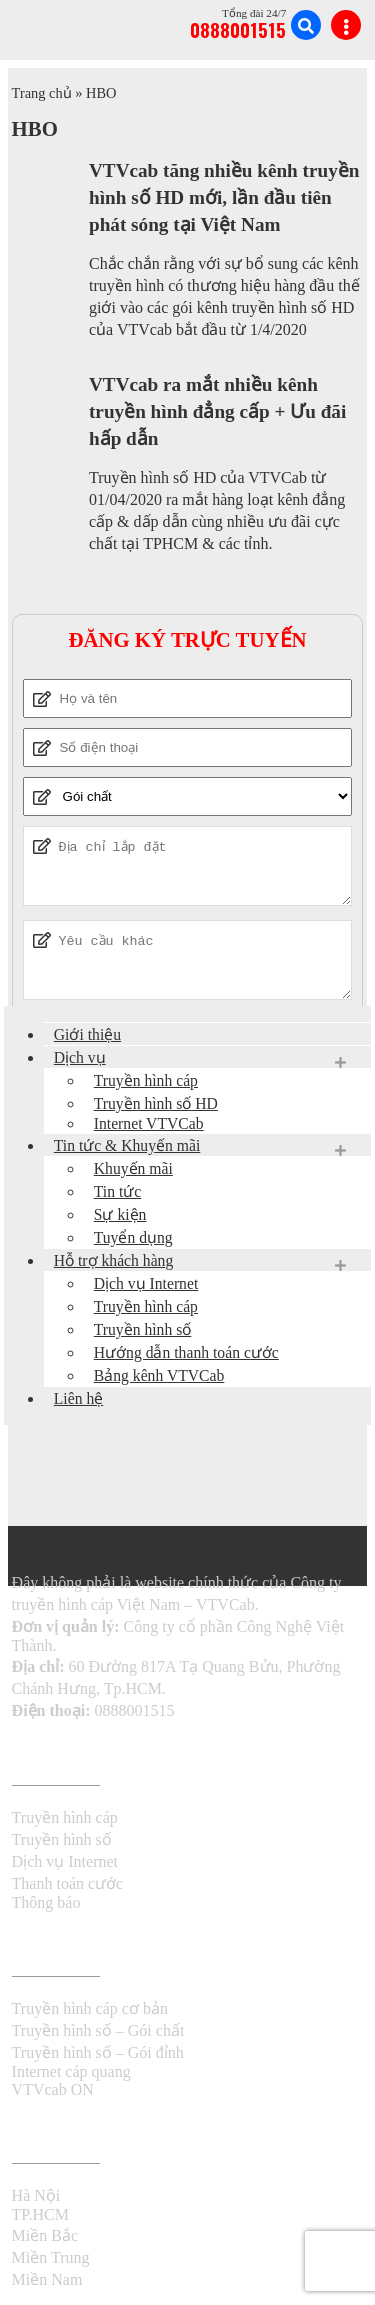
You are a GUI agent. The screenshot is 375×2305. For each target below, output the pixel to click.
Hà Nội (36, 2195)
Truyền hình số (143, 1329)
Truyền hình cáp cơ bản (90, 2008)
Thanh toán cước (68, 1883)
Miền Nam (47, 2279)
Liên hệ (78, 1398)
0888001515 (238, 29)
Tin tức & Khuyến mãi (127, 1145)
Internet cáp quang (71, 2071)
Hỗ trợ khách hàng (114, 1260)
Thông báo (46, 1902)
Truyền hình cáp (146, 1080)
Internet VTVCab (149, 1123)
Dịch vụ (80, 1057)
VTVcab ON (53, 2089)
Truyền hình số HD (156, 1103)
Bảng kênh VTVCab (159, 1375)
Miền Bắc (45, 2235)
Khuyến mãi (133, 1168)
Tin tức (117, 1191)
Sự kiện (120, 1214)
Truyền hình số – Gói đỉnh (98, 2052)
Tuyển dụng (133, 1237)
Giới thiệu (87, 1034)
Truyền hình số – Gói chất (98, 2030)
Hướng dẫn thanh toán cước (186, 1352)
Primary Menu (346, 25)
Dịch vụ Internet (146, 1283)
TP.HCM (40, 2214)
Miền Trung (51, 2257)
